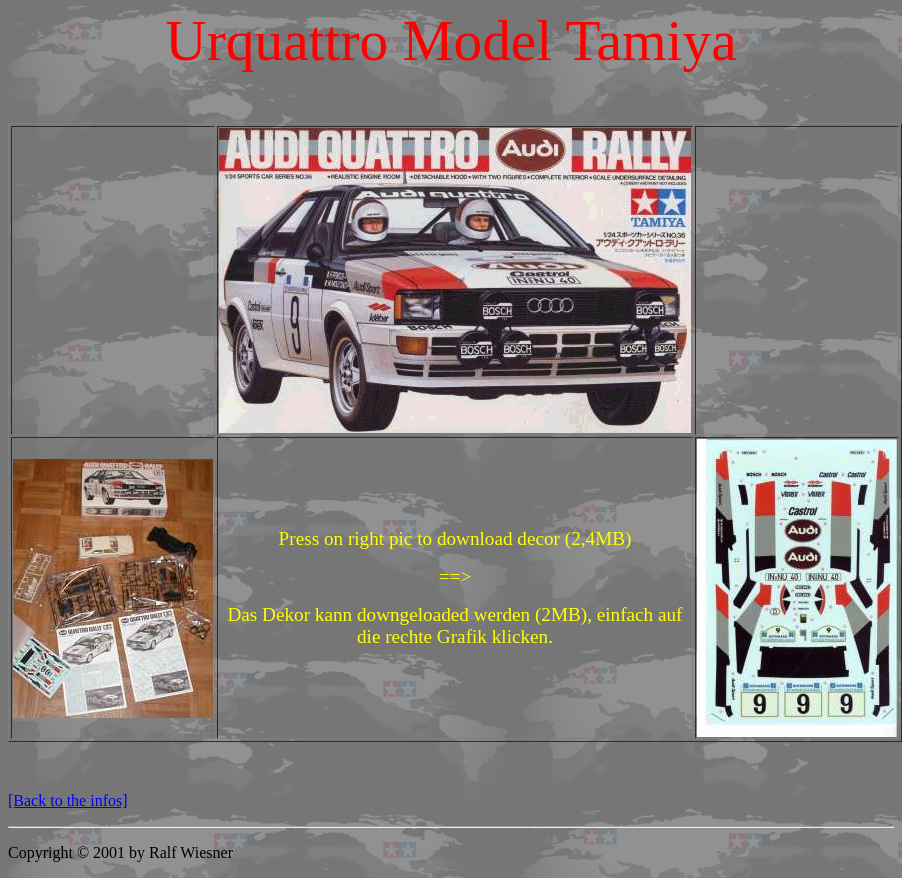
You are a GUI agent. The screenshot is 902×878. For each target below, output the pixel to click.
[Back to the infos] (68, 800)
